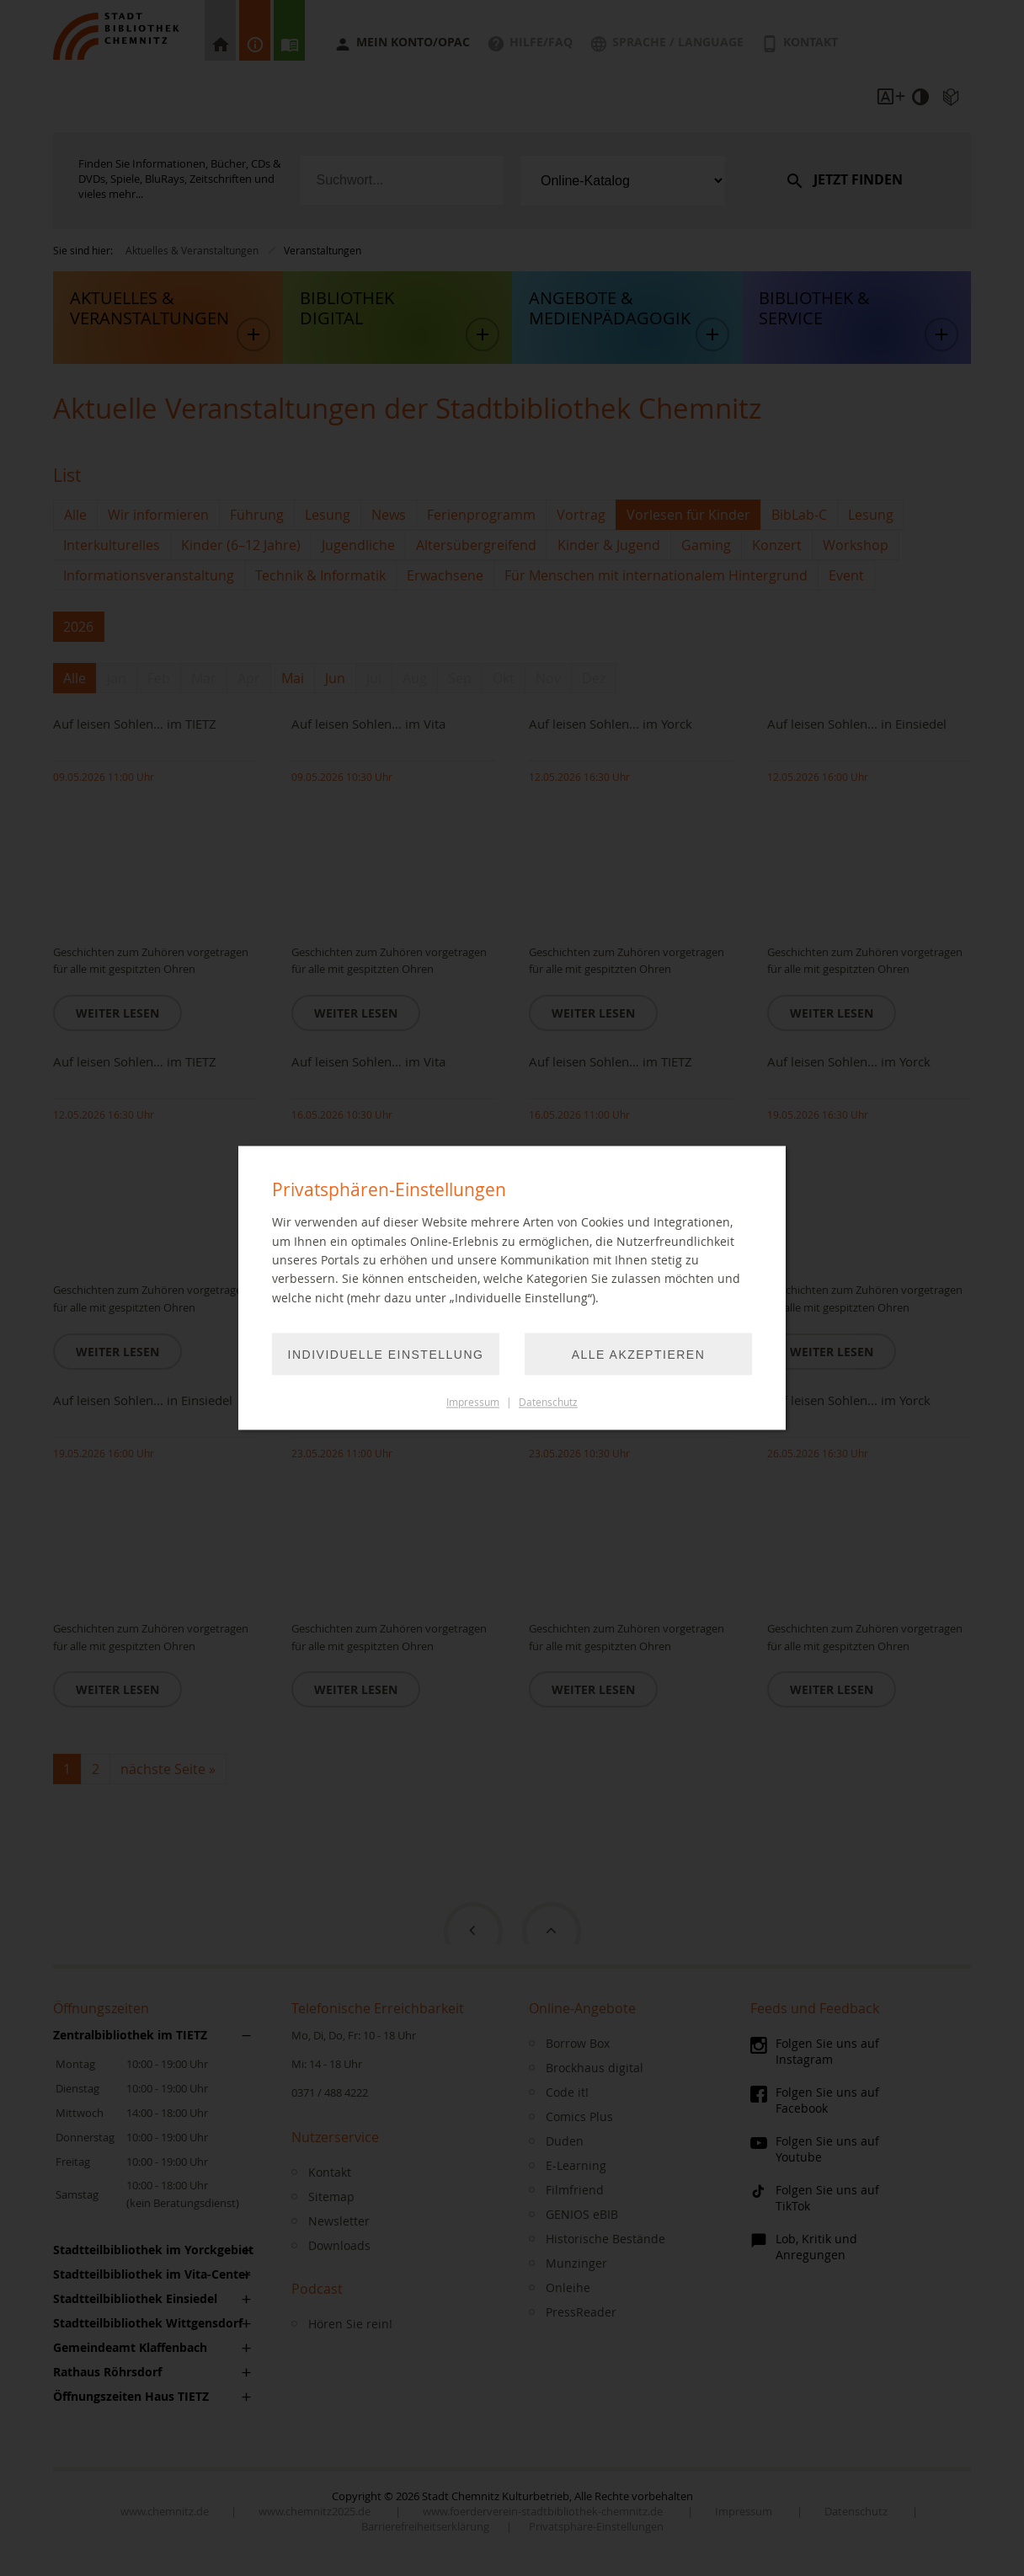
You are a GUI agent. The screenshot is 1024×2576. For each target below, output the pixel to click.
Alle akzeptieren (639, 1355)
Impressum (472, 1403)
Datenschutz (548, 1403)
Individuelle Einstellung (386, 1355)
